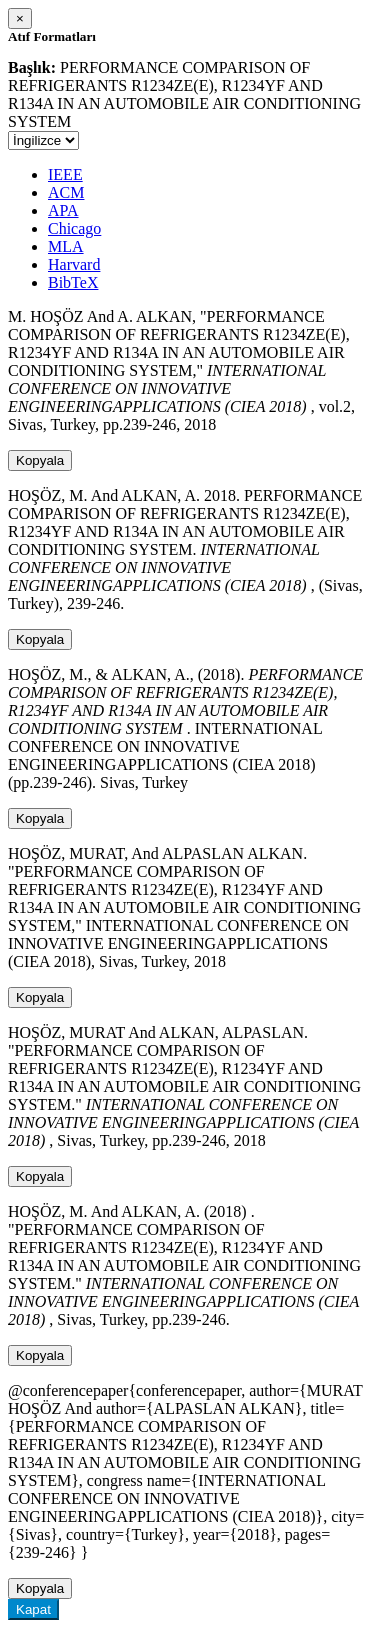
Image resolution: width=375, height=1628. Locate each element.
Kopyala (40, 460)
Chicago (74, 228)
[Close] (20, 18)
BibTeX (73, 282)
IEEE (65, 174)
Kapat (33, 1609)
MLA (66, 246)
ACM (66, 192)
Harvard (74, 264)
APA (63, 210)
